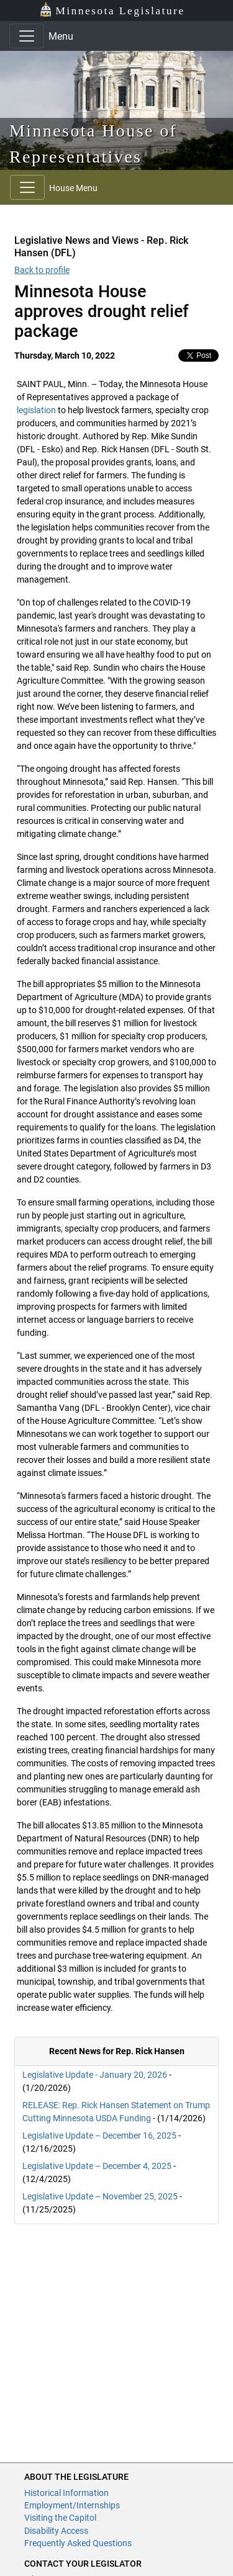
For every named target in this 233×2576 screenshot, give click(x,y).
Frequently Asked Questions (78, 2543)
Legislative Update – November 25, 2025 (100, 2196)
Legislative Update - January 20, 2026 (94, 2075)
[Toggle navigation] (26, 36)
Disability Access (56, 2531)
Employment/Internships (72, 2505)
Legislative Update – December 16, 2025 (99, 2135)
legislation (36, 410)
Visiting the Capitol (60, 2518)
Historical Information (66, 2493)
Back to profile (42, 270)
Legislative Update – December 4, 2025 (96, 2166)
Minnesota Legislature (112, 9)
